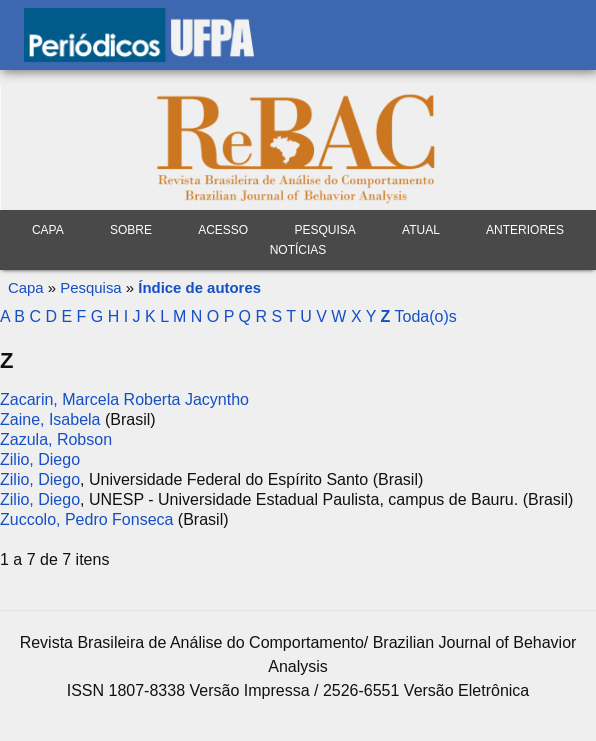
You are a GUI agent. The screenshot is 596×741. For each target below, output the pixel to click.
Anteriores (525, 230)
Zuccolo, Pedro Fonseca (86, 519)
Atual (421, 230)
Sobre (131, 230)
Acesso (223, 230)
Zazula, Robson (56, 439)
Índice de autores (199, 287)
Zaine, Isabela (50, 419)
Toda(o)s (425, 316)
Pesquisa (90, 287)
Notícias (298, 250)
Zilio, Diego (40, 459)
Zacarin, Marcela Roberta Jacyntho (124, 399)
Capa (48, 230)
